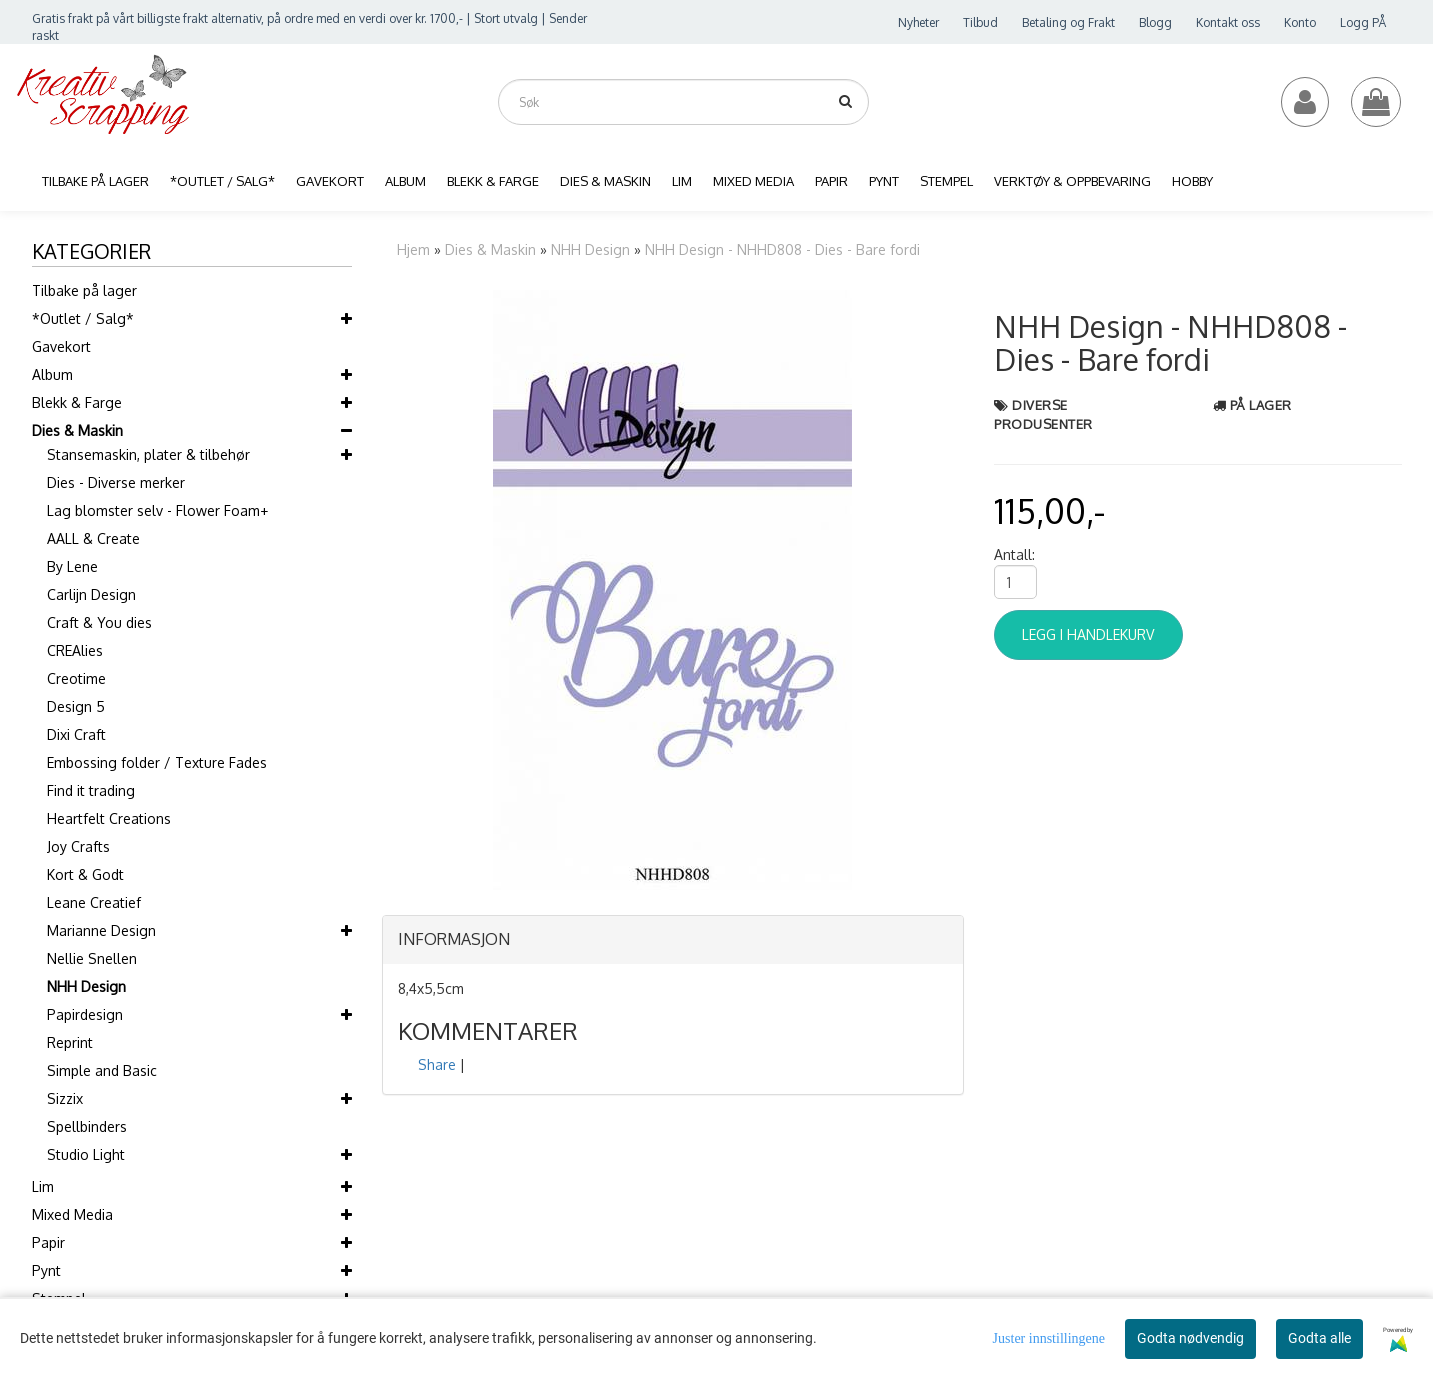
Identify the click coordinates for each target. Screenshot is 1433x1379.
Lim (43, 1186)
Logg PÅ (1363, 22)
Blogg (1155, 22)
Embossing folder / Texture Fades (157, 762)
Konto (1300, 22)
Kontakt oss (1228, 22)
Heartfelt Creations (109, 818)
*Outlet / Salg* (83, 318)
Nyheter (918, 22)
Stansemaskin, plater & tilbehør (148, 454)
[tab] (673, 940)
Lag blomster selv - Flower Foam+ (157, 510)
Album (52, 374)
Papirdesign (85, 1014)
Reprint (70, 1042)
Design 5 (76, 706)
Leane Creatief (94, 902)
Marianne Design (101, 930)
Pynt (46, 1270)
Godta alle (1319, 1338)
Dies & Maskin (77, 430)
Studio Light (86, 1154)
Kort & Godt (85, 874)
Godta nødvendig (1190, 1338)
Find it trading (91, 790)
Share (437, 1064)
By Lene (72, 566)
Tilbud (980, 22)
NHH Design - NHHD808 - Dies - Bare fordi (782, 249)
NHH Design (86, 986)
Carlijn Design (91, 594)
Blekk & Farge (77, 402)
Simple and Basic (102, 1070)
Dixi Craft (76, 734)
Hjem (413, 249)
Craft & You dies (99, 622)
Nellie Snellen (92, 958)
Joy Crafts (78, 846)
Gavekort (61, 346)
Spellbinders (87, 1126)
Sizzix (65, 1098)
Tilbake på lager (84, 290)
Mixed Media (72, 1214)
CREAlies (75, 650)
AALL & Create (93, 538)
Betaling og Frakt (1068, 22)
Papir (48, 1242)
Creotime (76, 678)
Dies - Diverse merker (116, 482)
